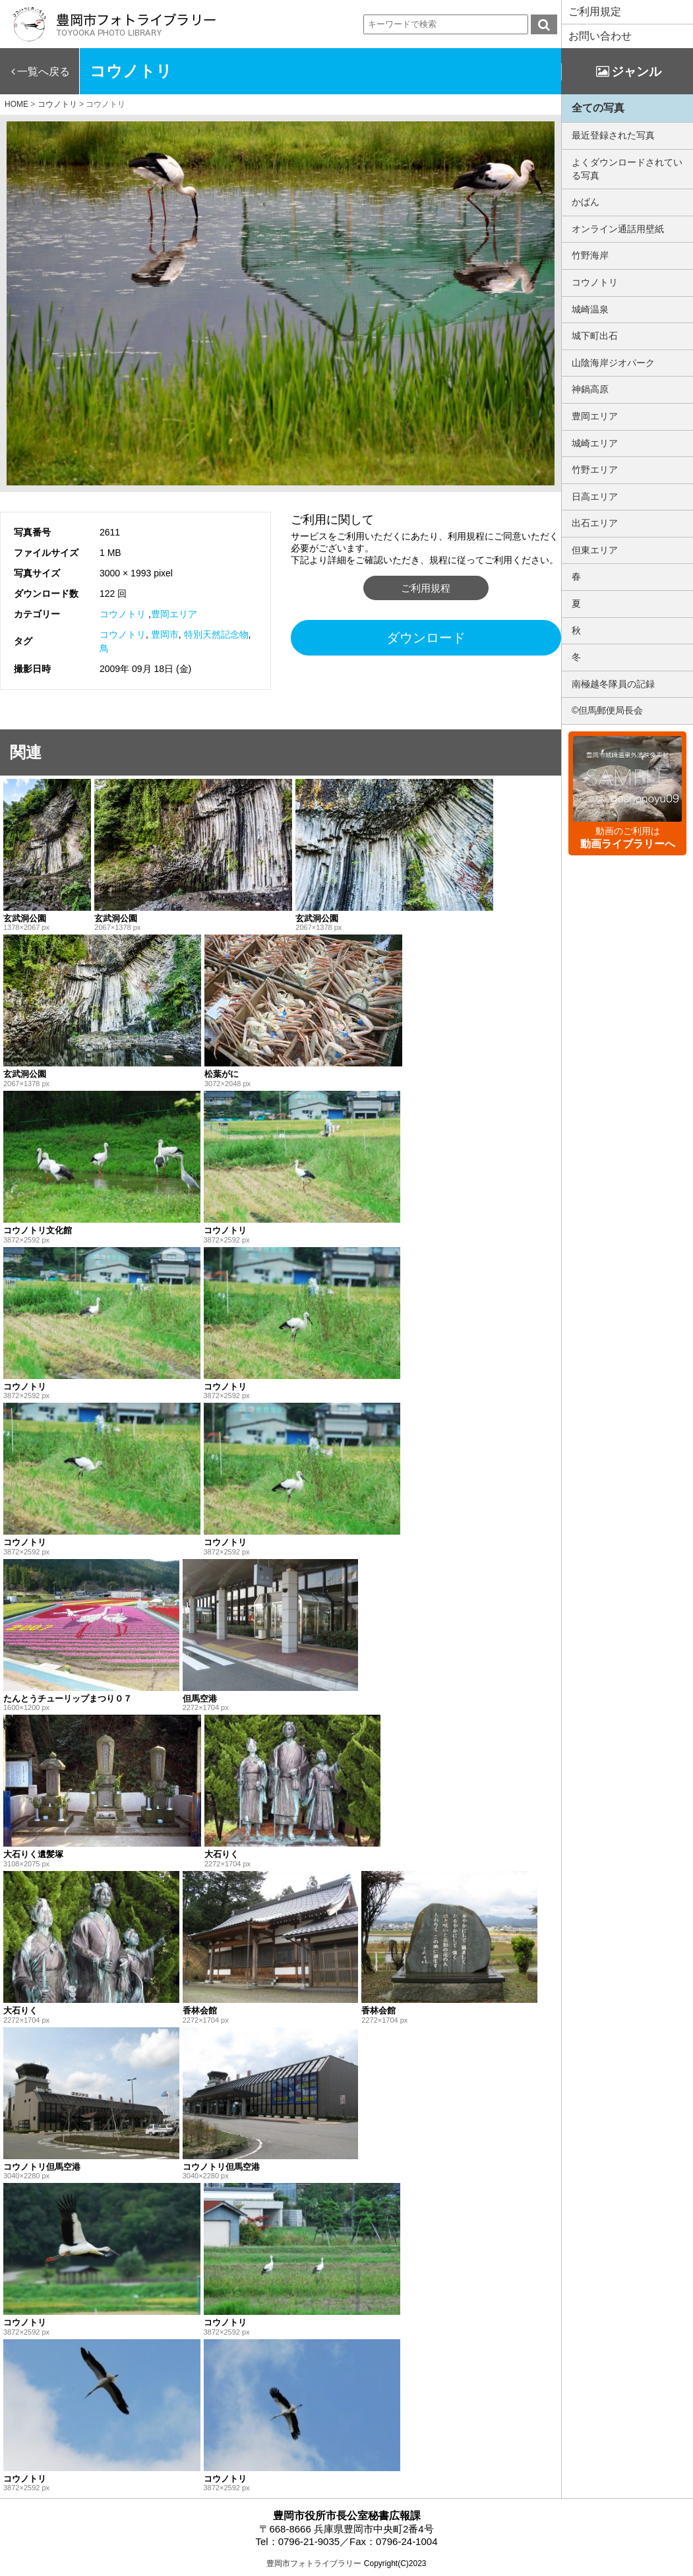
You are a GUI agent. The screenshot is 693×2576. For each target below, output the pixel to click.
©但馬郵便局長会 (607, 710)
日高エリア (595, 496)
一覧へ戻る (43, 71)
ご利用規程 (425, 588)
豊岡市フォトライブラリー (313, 2563)
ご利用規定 (594, 11)
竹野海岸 (590, 255)
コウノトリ (123, 614)
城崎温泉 (590, 309)
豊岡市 (165, 634)
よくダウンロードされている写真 (627, 169)
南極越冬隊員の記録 (613, 684)
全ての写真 (598, 107)
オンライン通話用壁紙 (618, 229)
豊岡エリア (174, 614)
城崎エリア (595, 443)
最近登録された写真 (613, 135)
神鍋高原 (590, 389)
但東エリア (595, 550)
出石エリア (595, 523)
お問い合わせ (600, 36)
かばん (585, 202)
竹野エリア (595, 469)
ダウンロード (426, 637)
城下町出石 (595, 335)
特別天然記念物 (216, 634)
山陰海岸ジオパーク (613, 362)
